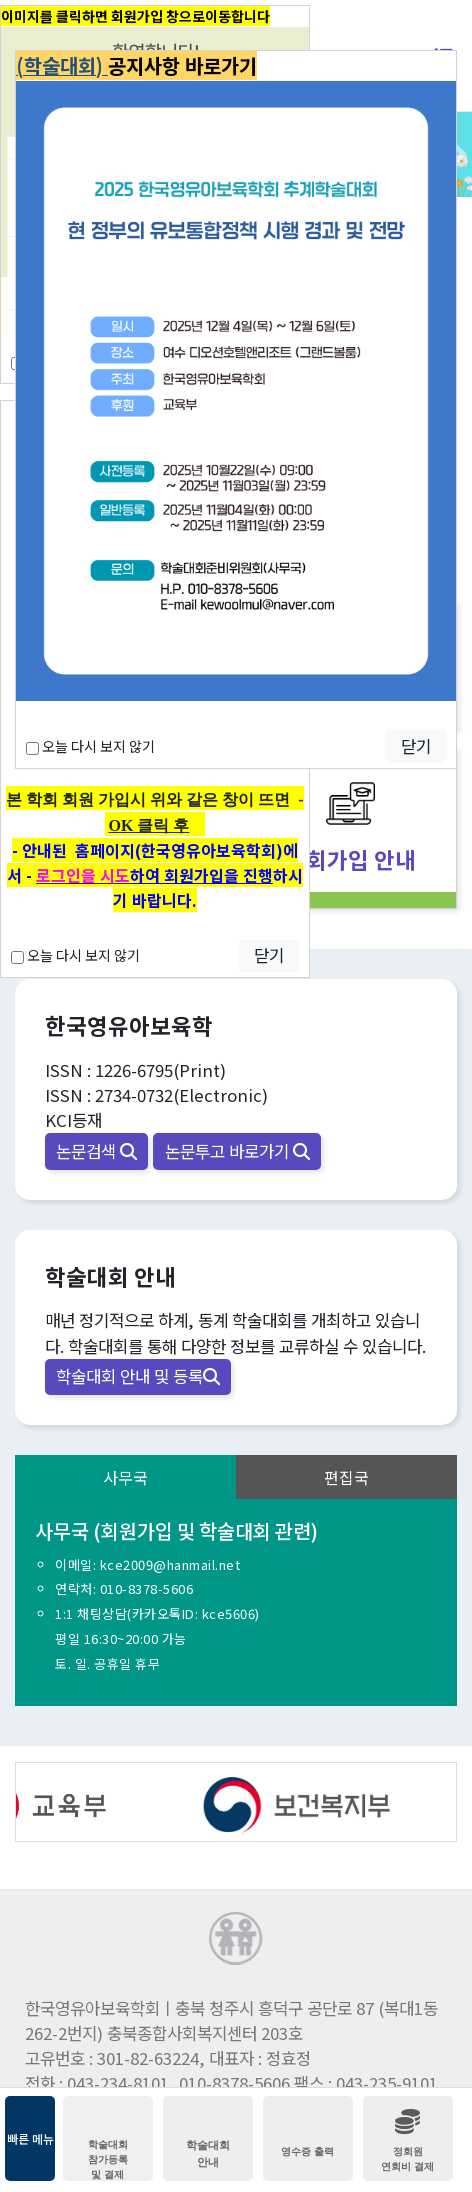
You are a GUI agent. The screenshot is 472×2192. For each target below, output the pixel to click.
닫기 (269, 955)
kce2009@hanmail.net (170, 1564)
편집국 (346, 1477)
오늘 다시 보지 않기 (75, 955)
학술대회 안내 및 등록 (138, 1376)
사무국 (125, 1477)
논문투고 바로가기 (237, 1151)
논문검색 (96, 1151)
